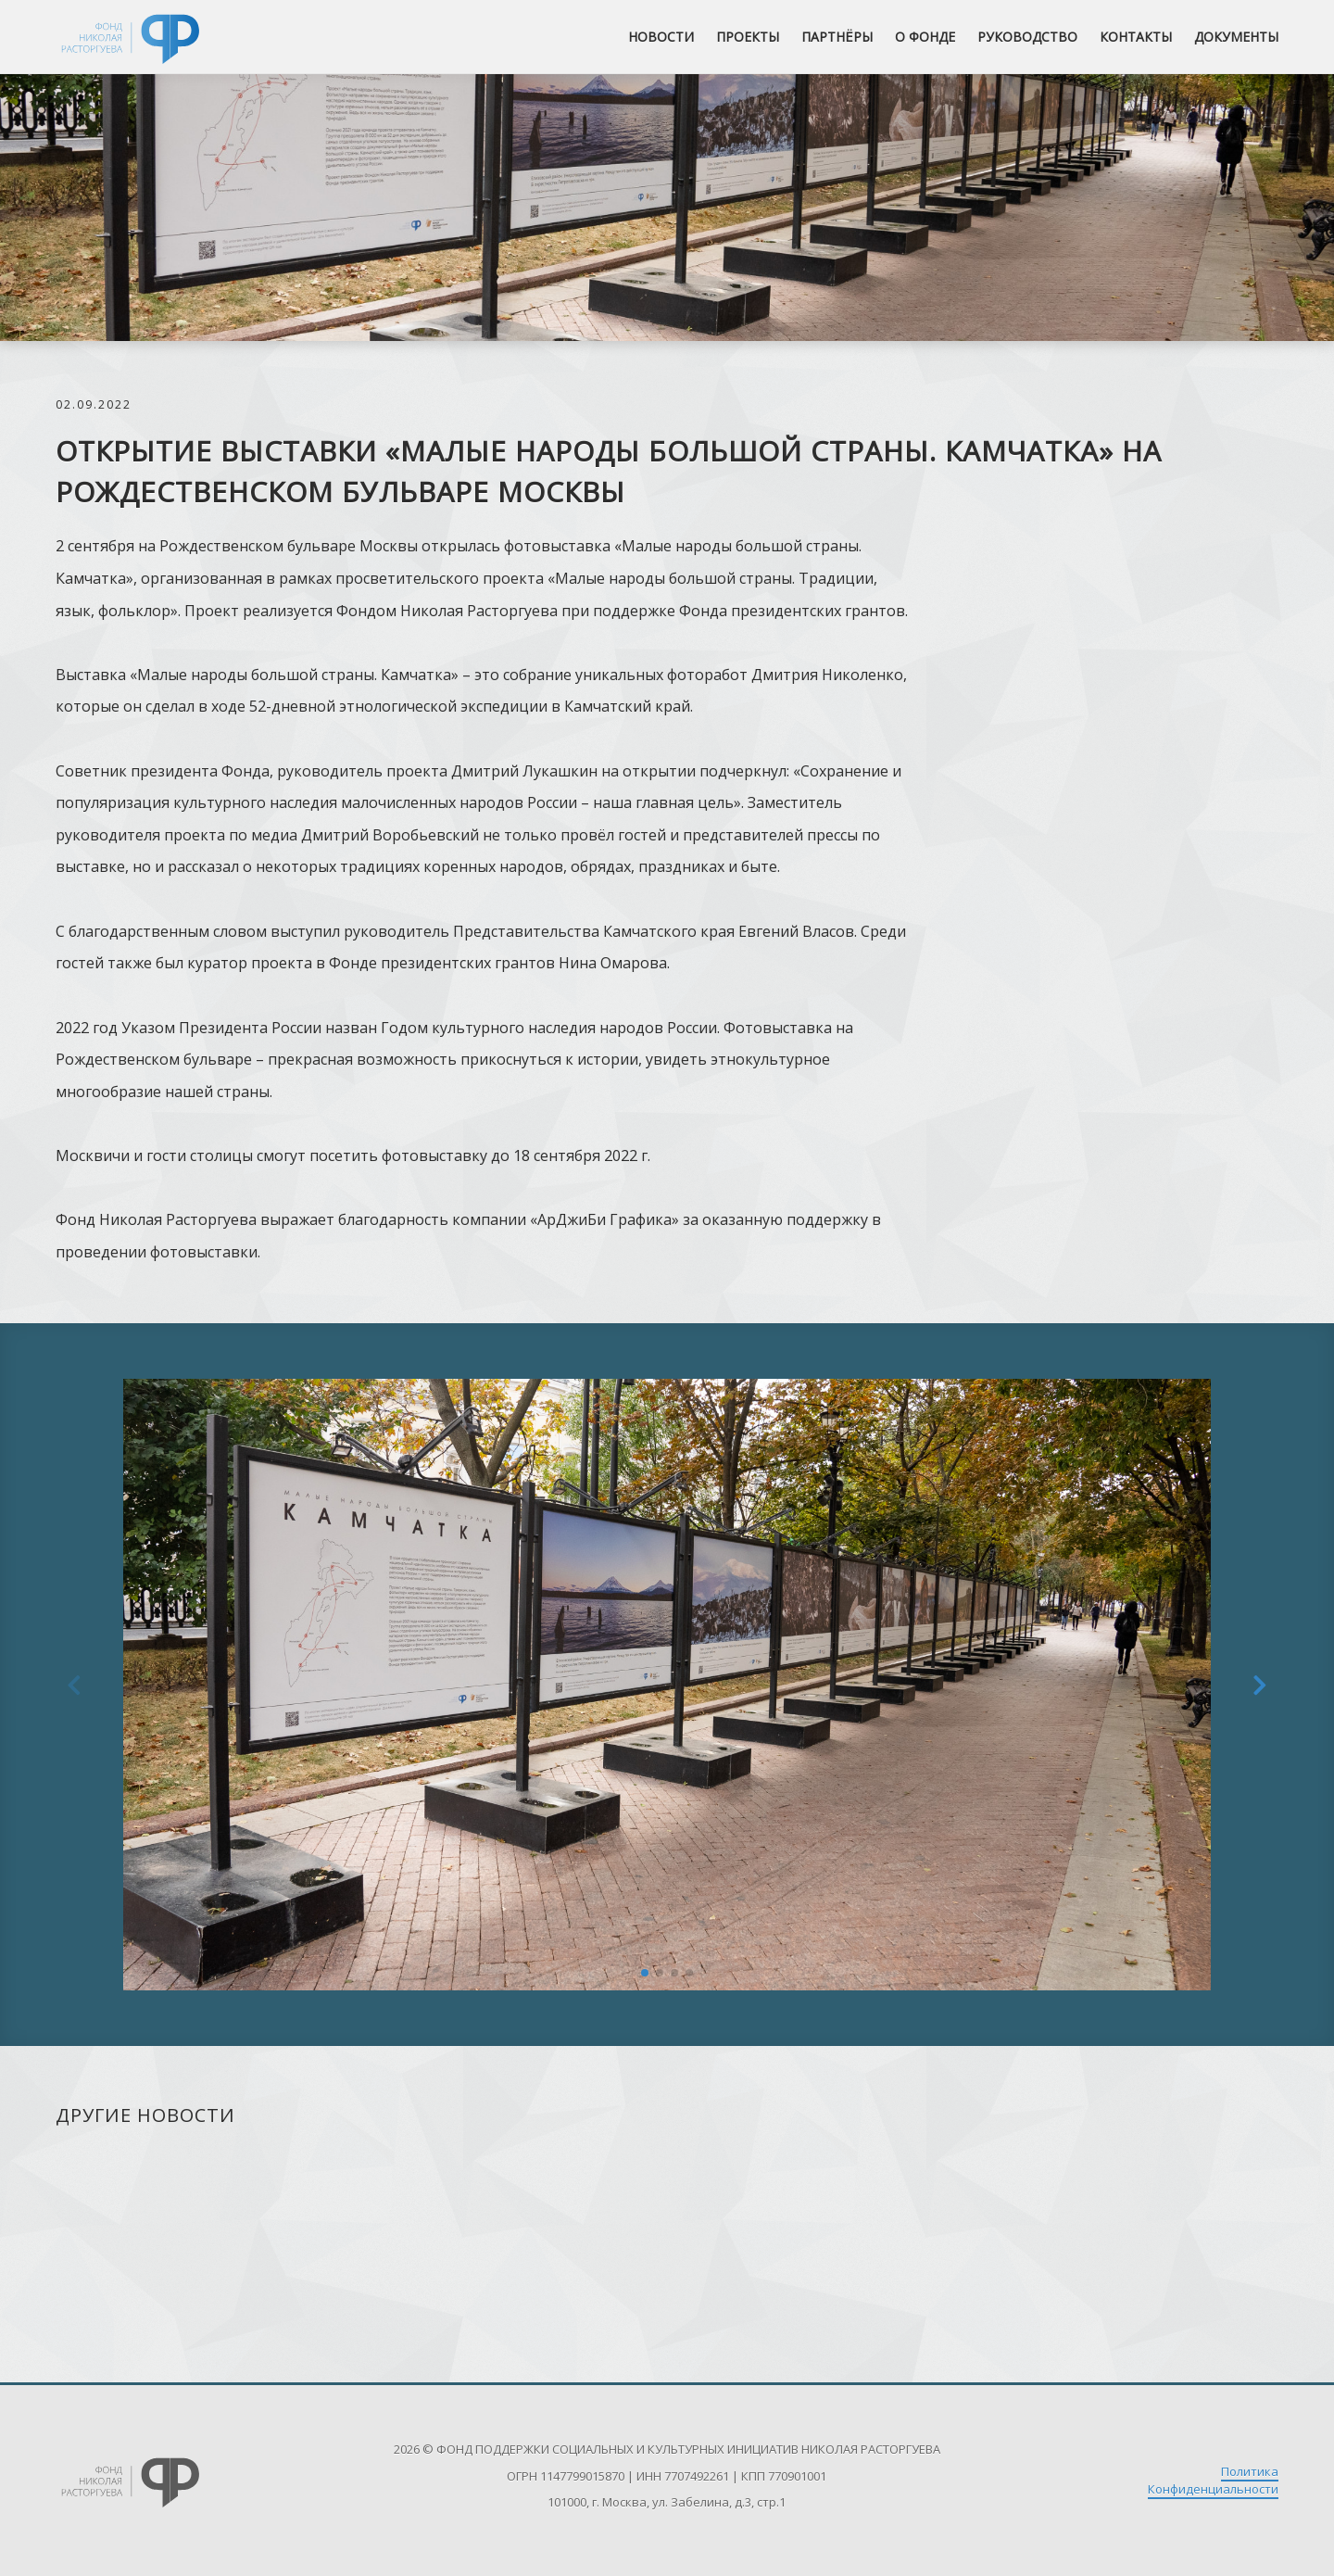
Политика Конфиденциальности (1213, 2480)
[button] (644, 1972)
